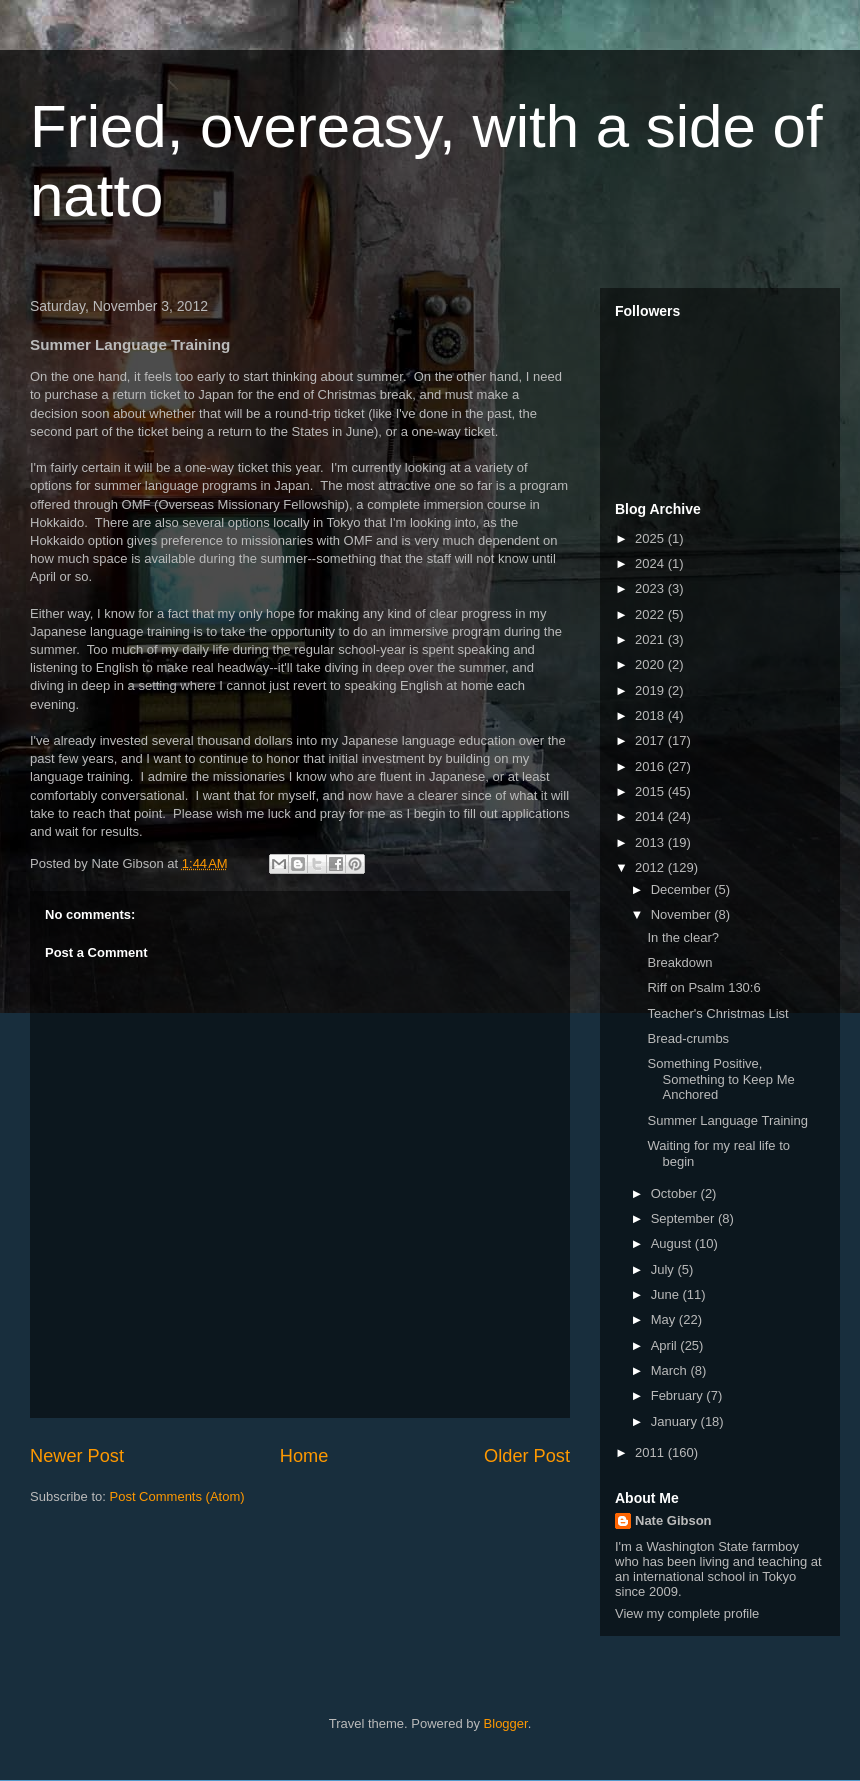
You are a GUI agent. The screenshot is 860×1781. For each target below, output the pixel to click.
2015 (651, 791)
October (676, 1193)
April (666, 1345)
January (676, 1421)
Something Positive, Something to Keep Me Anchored (720, 1079)
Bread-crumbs (688, 1038)
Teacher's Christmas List (717, 1013)
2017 (651, 740)
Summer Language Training (727, 1120)
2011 (651, 1452)
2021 (651, 639)
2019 (651, 690)
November (683, 914)
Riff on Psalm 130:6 (703, 987)
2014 (651, 816)
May (665, 1319)
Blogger (506, 1723)
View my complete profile (687, 1613)
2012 (651, 867)
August (673, 1243)
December (683, 889)
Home (304, 1456)
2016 (651, 766)
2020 (651, 664)
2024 (651, 563)
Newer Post (77, 1456)
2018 (651, 715)
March (671, 1370)
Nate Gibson (673, 1520)
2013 (651, 842)
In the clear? (683, 937)
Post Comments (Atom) (177, 1496)
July (664, 1269)
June (667, 1294)
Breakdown (679, 962)
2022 (651, 614)
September (684, 1218)
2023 (651, 588)
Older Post (527, 1456)
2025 (651, 538)
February (679, 1395)
